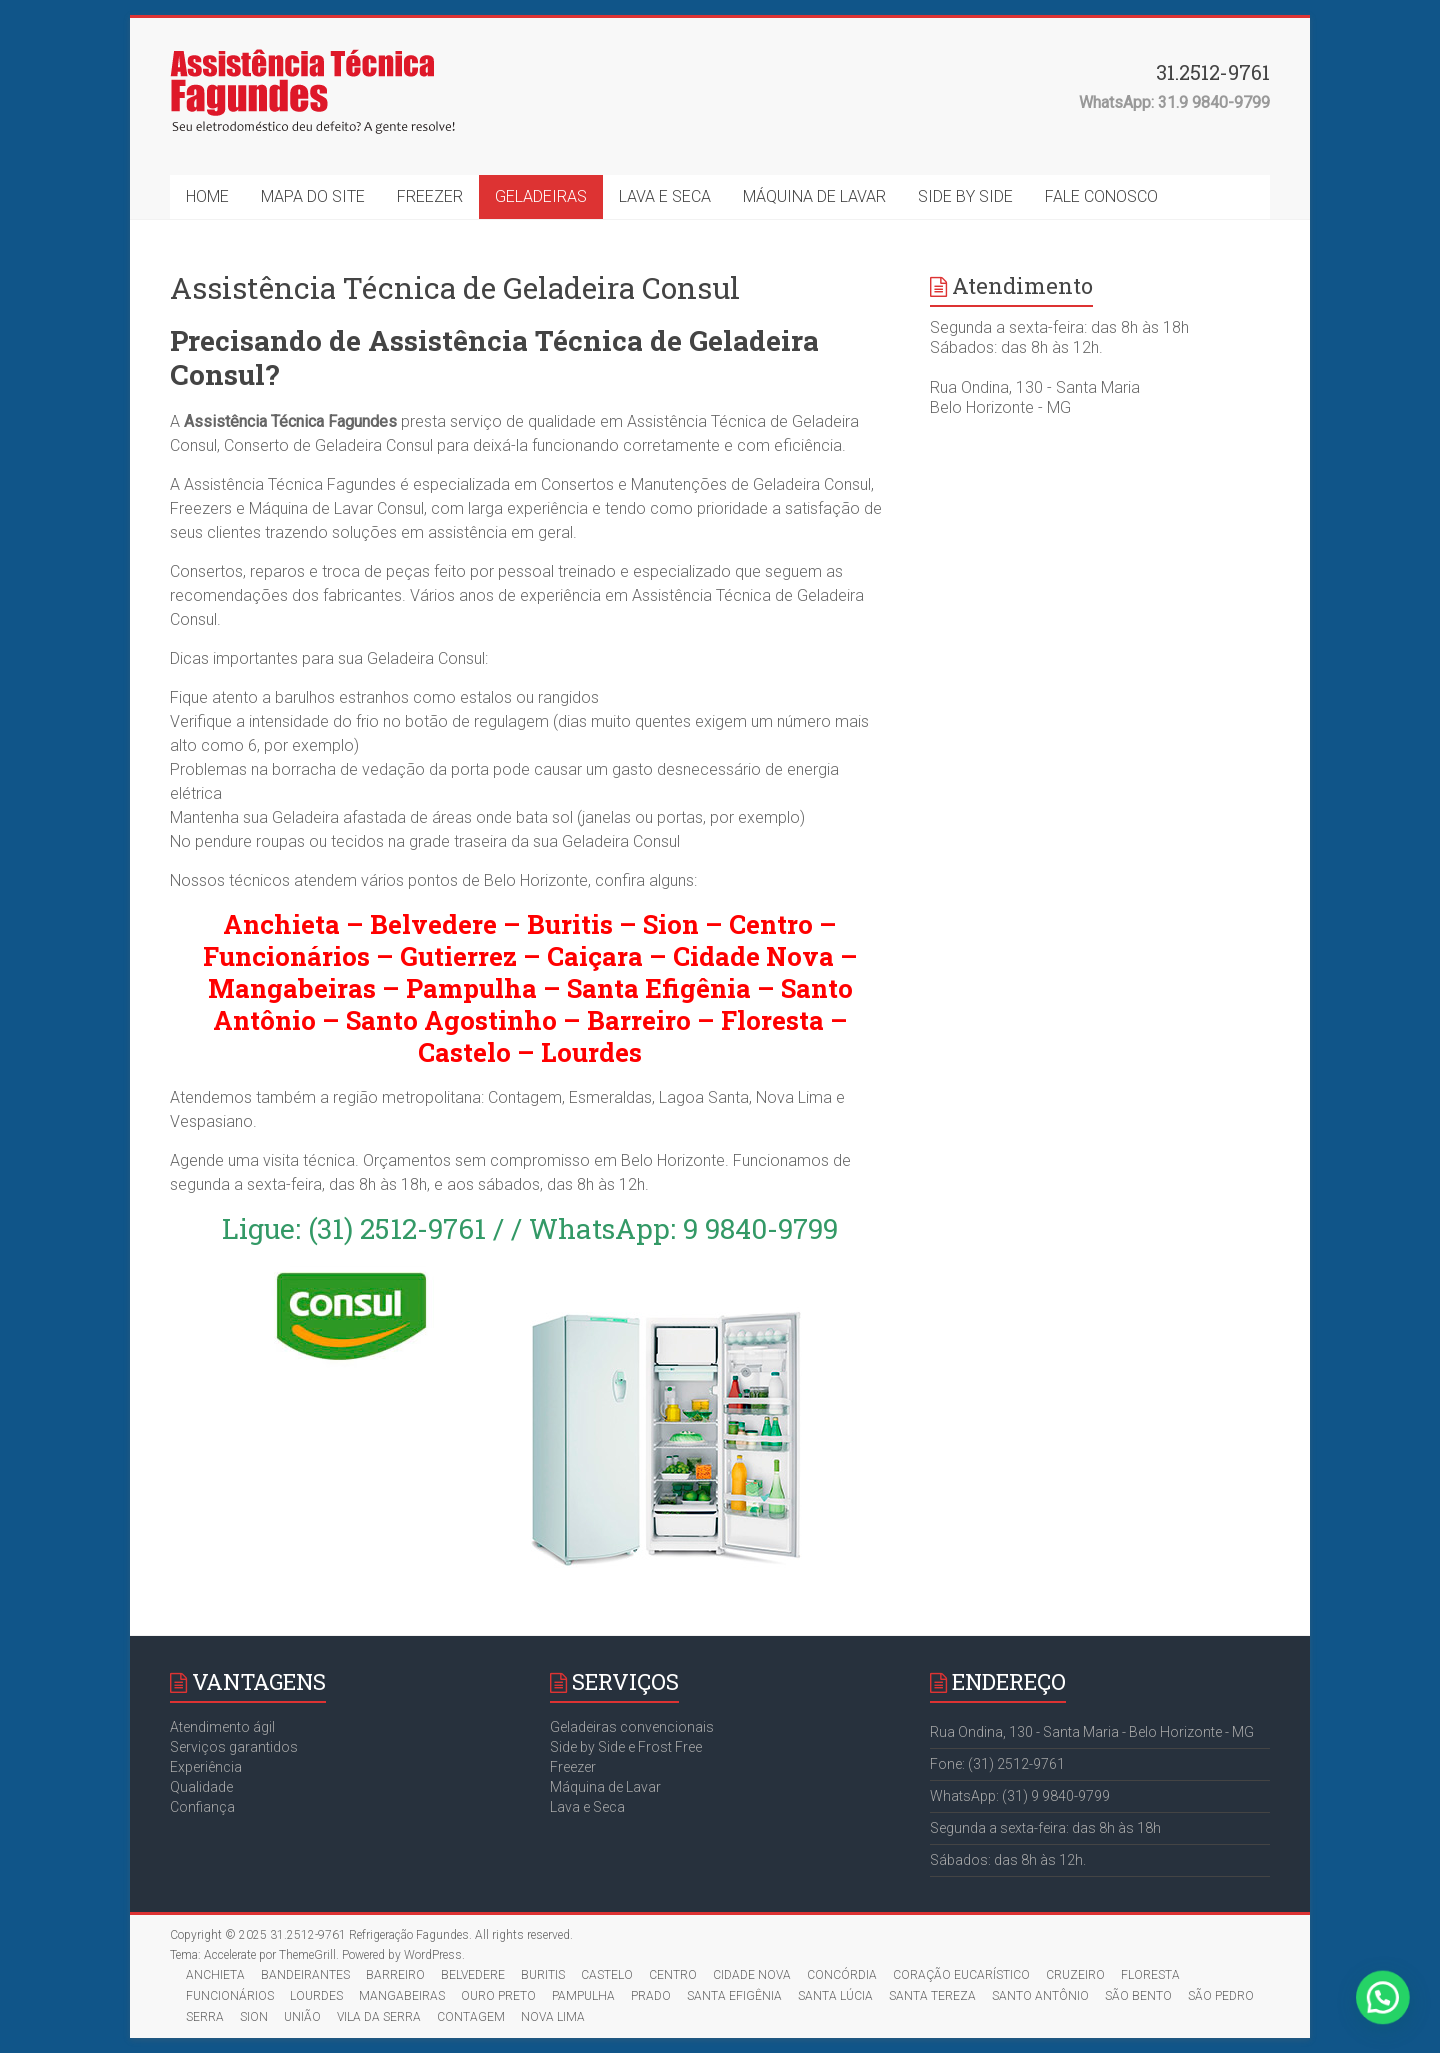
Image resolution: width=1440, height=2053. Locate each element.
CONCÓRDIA (842, 1975)
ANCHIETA (215, 1975)
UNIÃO (302, 2017)
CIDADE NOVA (752, 1975)
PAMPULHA (583, 1996)
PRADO (651, 1996)
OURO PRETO (498, 1996)
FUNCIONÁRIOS (230, 1996)
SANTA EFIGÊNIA (734, 1996)
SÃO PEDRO (1221, 1996)
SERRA (205, 2017)
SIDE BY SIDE (965, 196)
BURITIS (543, 1975)
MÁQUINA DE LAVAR (814, 196)
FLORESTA (1150, 1975)
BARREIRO (395, 1975)
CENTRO (673, 1975)
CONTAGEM (471, 2017)
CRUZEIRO (1075, 1975)
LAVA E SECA (665, 196)
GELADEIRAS (541, 196)
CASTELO (607, 1975)
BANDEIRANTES (305, 1975)
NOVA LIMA (553, 2017)
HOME (207, 196)
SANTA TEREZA (932, 1996)
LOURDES (316, 1996)
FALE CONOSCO (1101, 196)
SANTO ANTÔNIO (1040, 1996)
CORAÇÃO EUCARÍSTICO (961, 1975)
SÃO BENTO (1138, 1996)
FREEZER (430, 196)
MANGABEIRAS (402, 1996)
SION (254, 2017)
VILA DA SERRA (379, 2017)
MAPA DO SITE (313, 196)
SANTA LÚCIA (835, 1996)
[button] (1390, 2017)
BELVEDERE (473, 1975)
